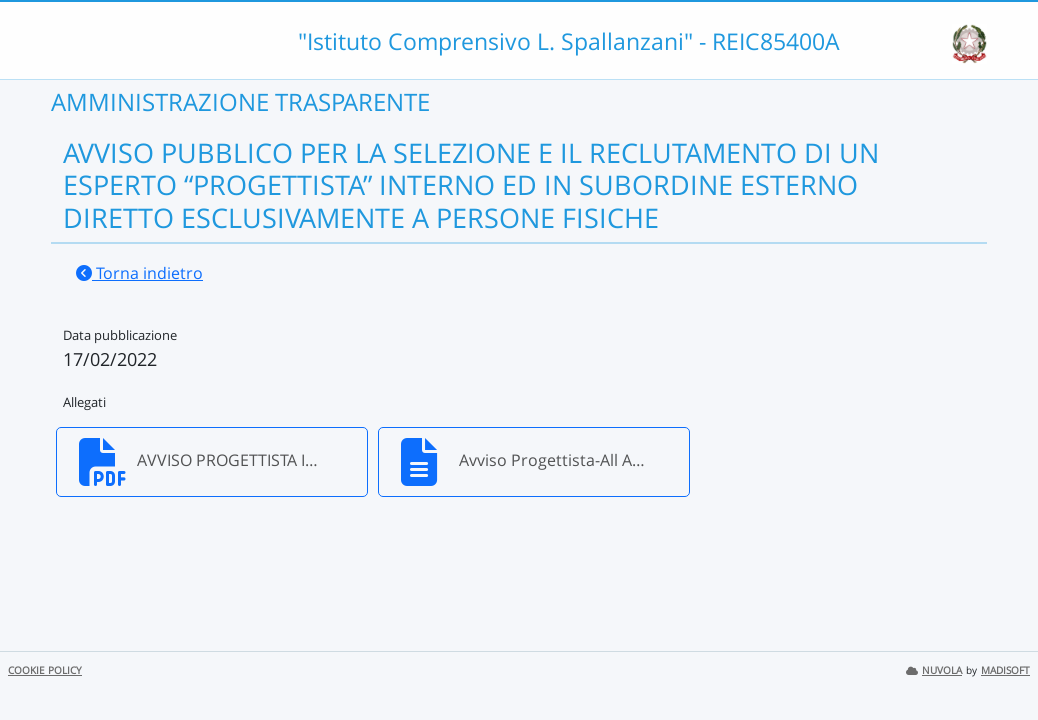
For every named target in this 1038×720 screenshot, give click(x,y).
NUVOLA (934, 670)
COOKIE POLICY (45, 670)
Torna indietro (139, 273)
